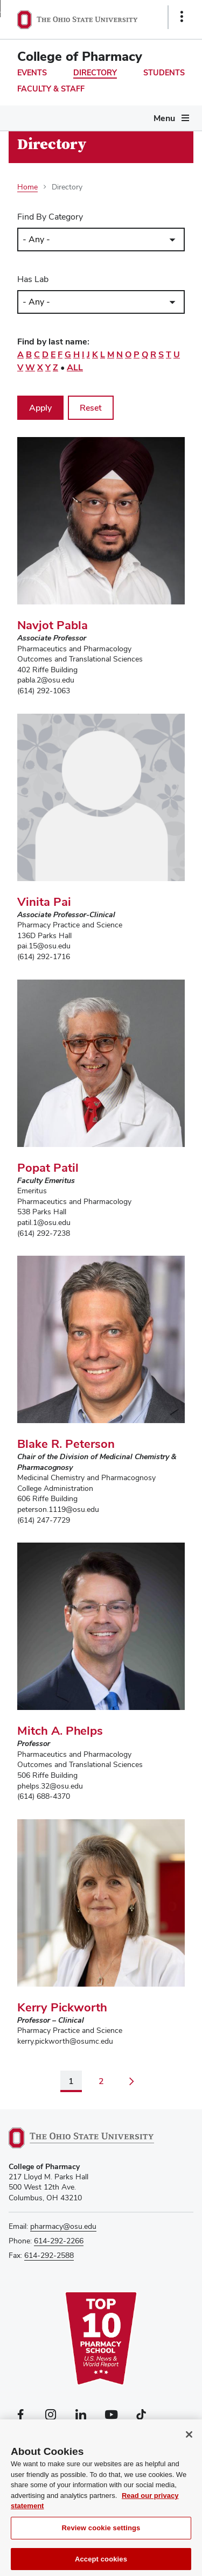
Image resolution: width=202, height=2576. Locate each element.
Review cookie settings (101, 2533)
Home (27, 187)
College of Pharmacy (79, 56)
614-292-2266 (58, 2241)
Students (164, 73)
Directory (95, 73)
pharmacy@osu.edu (63, 2226)
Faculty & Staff (51, 89)
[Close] (189, 2439)
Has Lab (32, 279)
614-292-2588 (49, 2255)
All (75, 367)
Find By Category (50, 216)
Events (32, 73)
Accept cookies (101, 2564)
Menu (164, 118)
